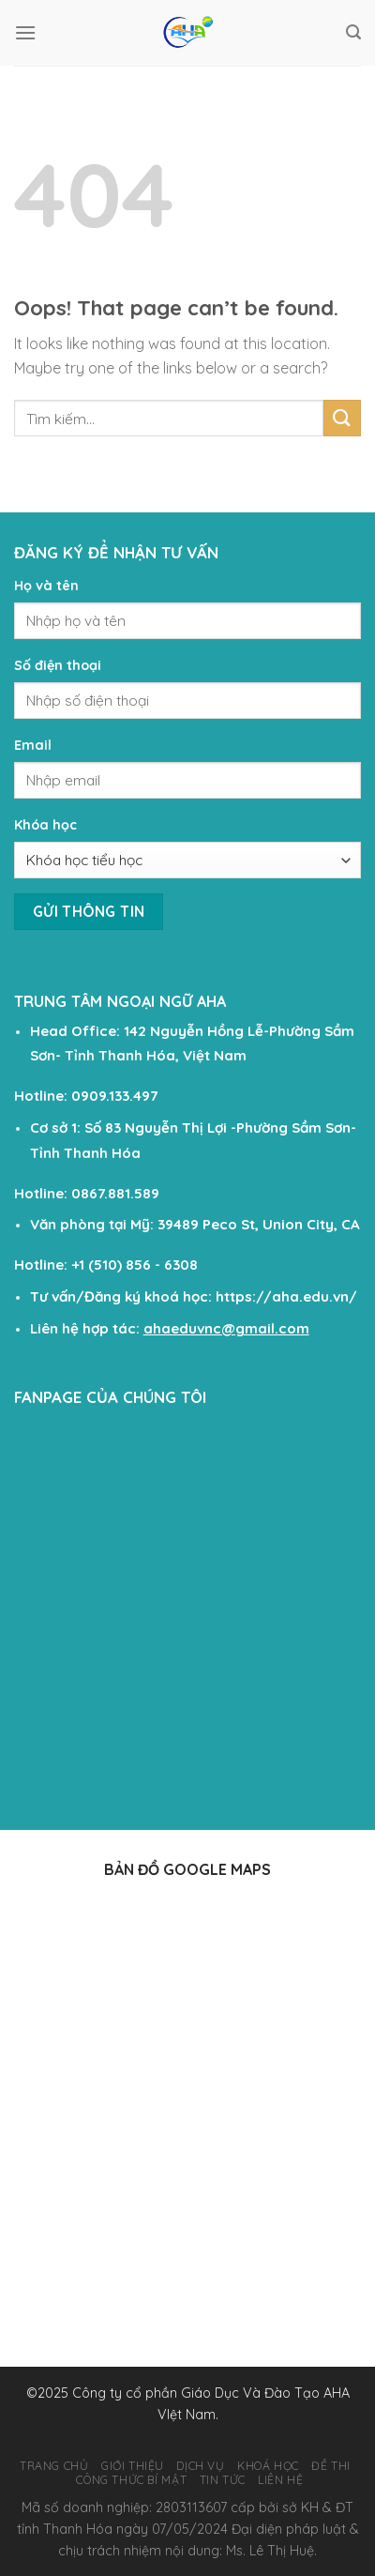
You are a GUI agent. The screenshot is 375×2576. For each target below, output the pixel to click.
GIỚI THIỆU (132, 2466)
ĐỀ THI (331, 2466)
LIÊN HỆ (280, 2480)
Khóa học (45, 824)
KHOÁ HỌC (268, 2466)
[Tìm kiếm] (353, 32)
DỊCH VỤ (200, 2466)
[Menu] (25, 32)
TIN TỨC (223, 2480)
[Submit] (342, 418)
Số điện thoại (57, 665)
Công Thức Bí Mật (131, 2480)
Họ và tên (46, 585)
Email (33, 745)
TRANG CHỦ (54, 2466)
